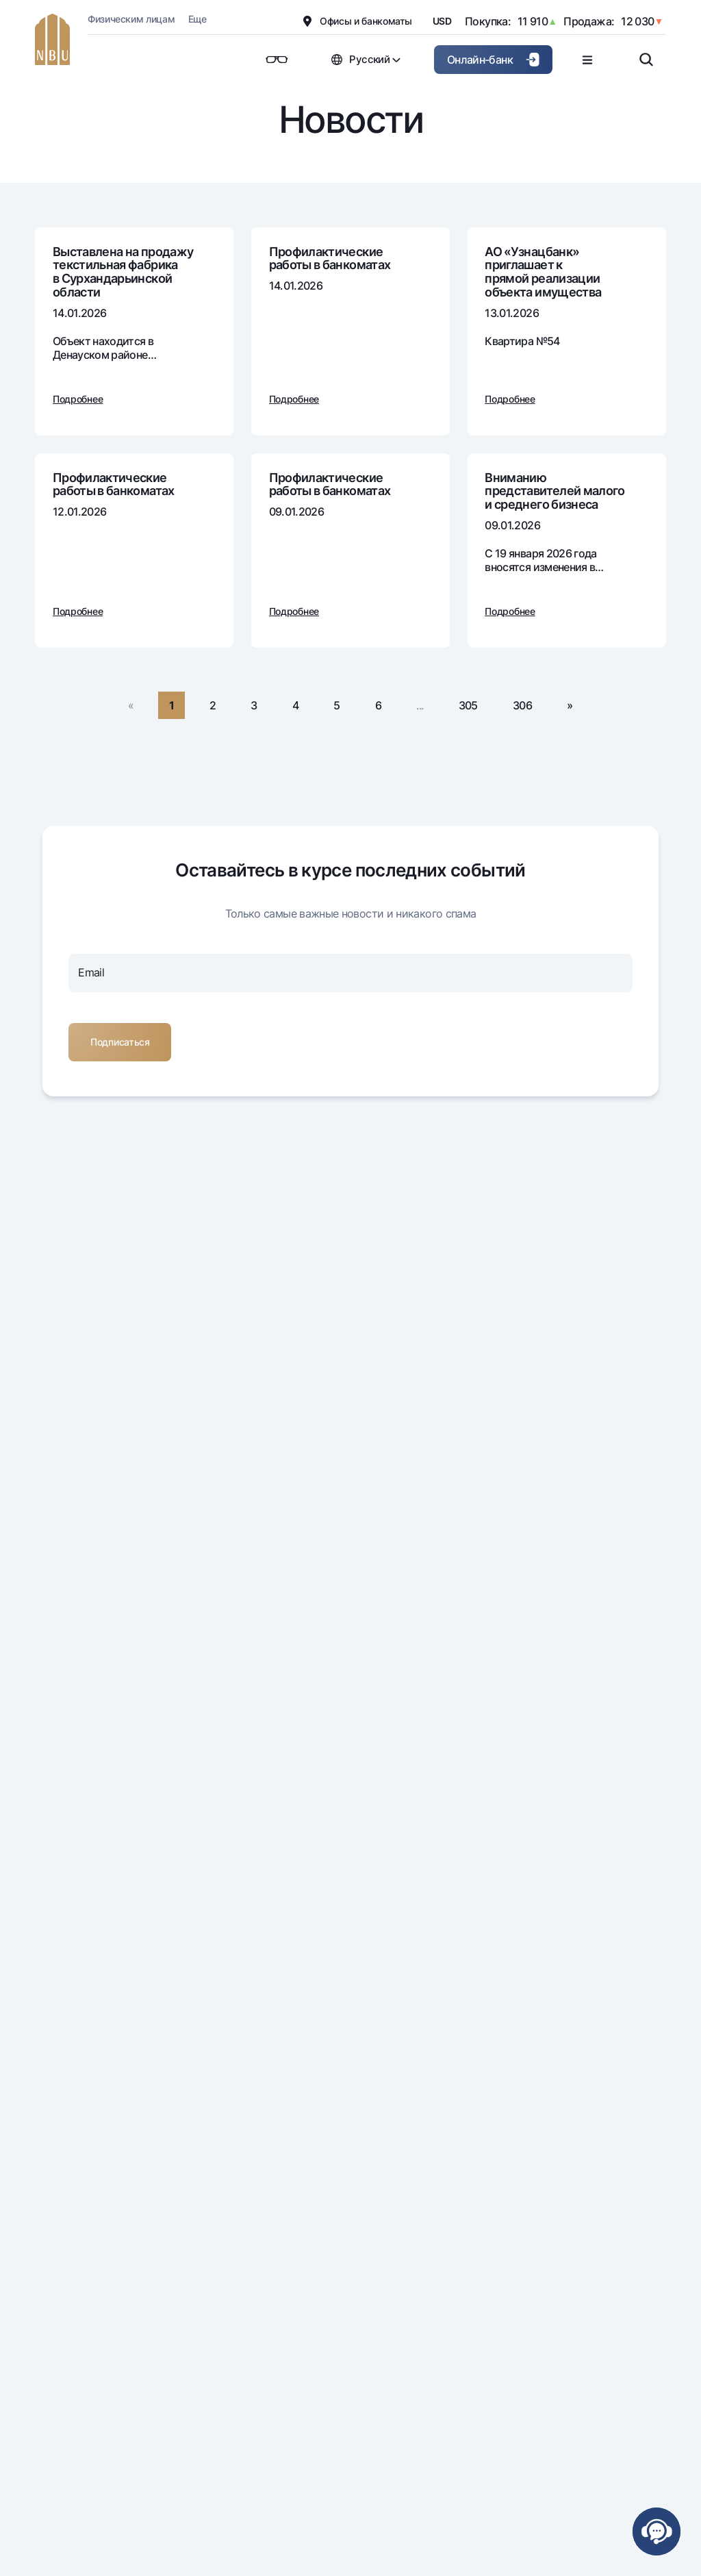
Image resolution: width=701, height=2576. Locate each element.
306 (522, 705)
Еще (197, 19)
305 (468, 705)
